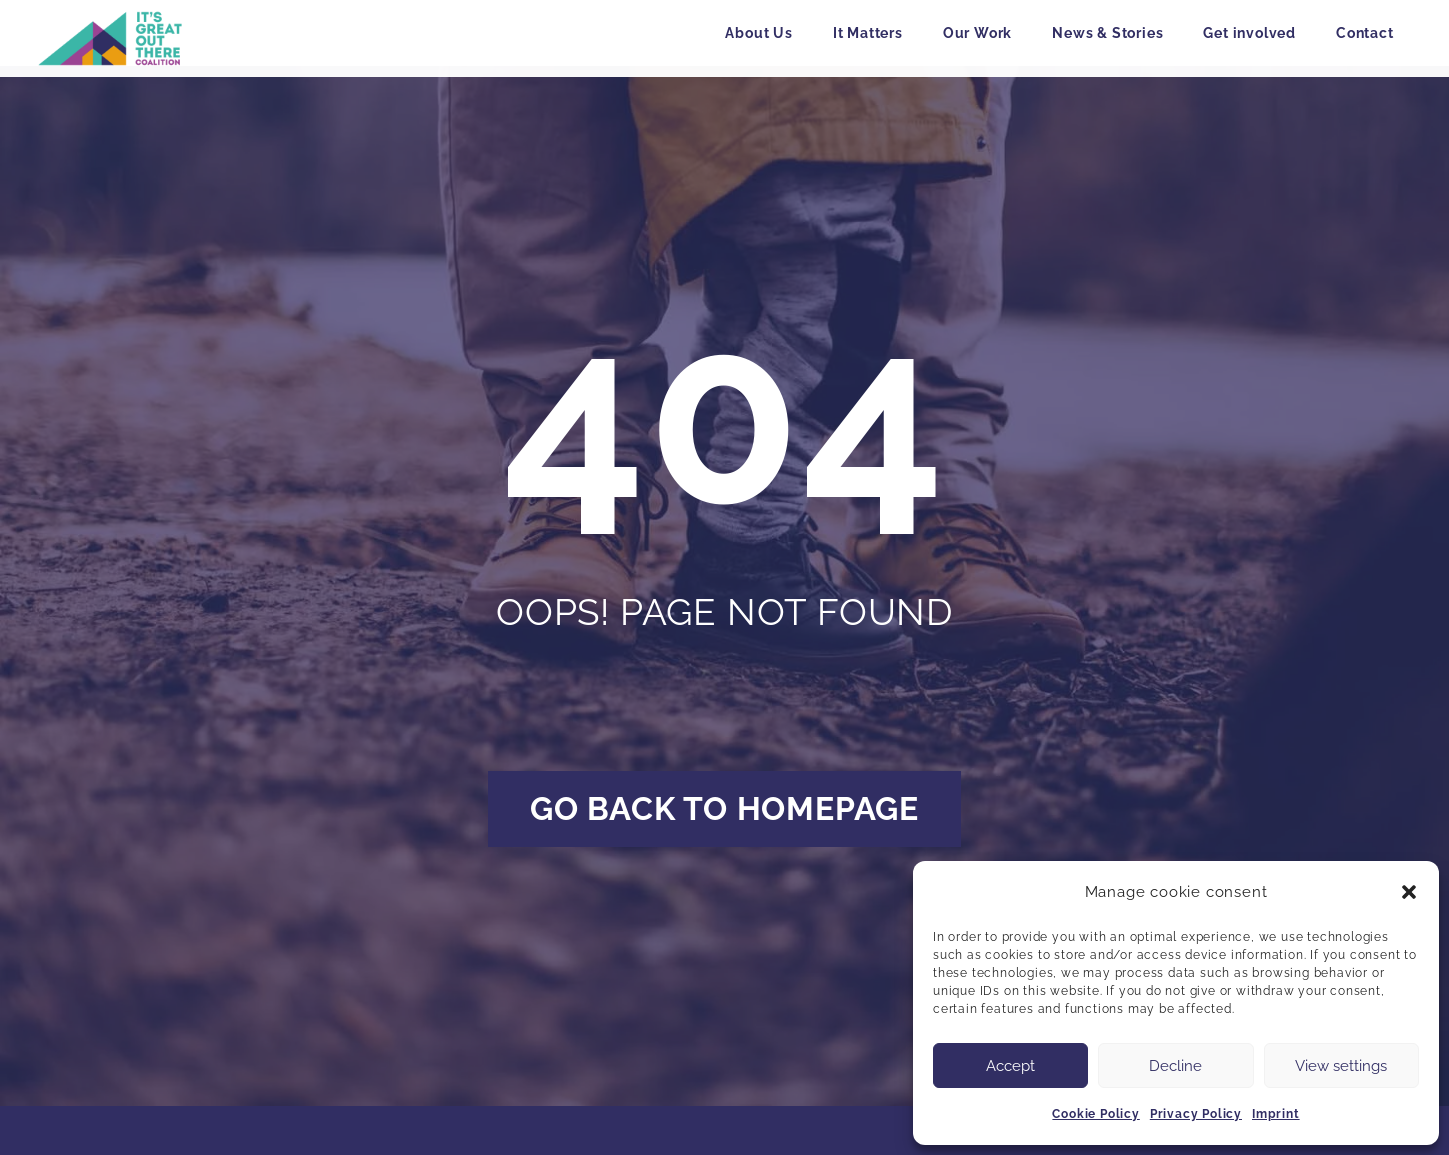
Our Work (977, 33)
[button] (1409, 892)
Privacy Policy (1196, 1114)
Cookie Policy (1095, 1114)
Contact (1365, 33)
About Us (758, 33)
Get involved (1249, 33)
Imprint (1276, 1114)
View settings (1341, 1066)
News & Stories (1107, 33)
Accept (1010, 1066)
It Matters (868, 33)
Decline (1175, 1066)
